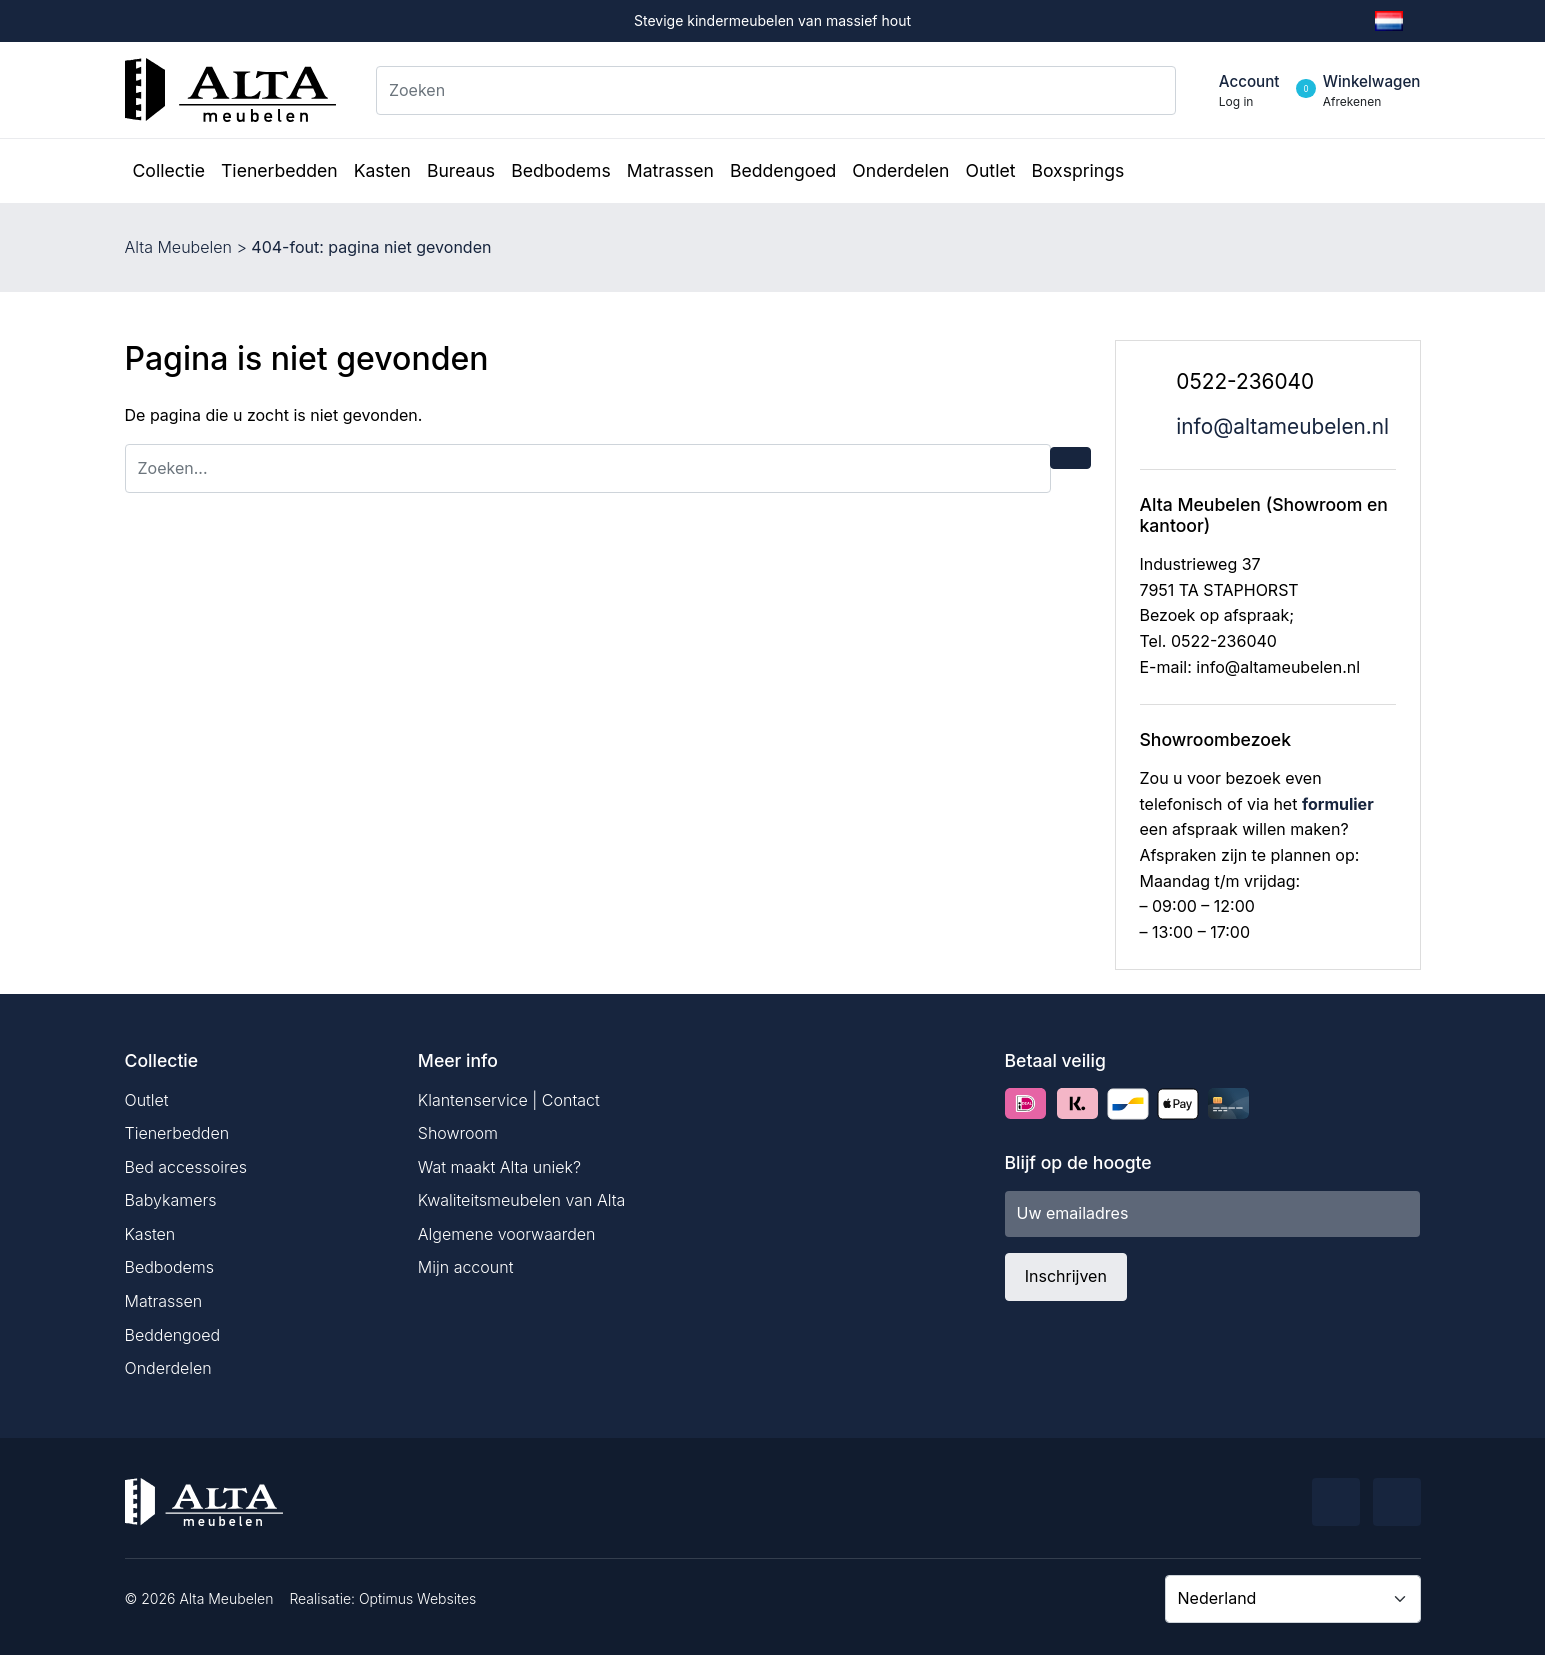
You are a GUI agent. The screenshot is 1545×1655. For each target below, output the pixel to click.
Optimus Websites (417, 1598)
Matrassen (164, 1301)
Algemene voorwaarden (507, 1234)
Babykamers (171, 1200)
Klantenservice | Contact (509, 1100)
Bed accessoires (186, 1167)
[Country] (1293, 1599)
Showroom (458, 1133)
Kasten (150, 1234)
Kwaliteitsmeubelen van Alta (522, 1200)
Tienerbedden (177, 1133)
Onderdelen (168, 1368)
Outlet (147, 1100)
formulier (1338, 804)
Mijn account (466, 1267)
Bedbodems (170, 1267)
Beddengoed (173, 1335)
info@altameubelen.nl (1282, 426)
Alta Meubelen (178, 247)
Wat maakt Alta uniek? (499, 1167)
